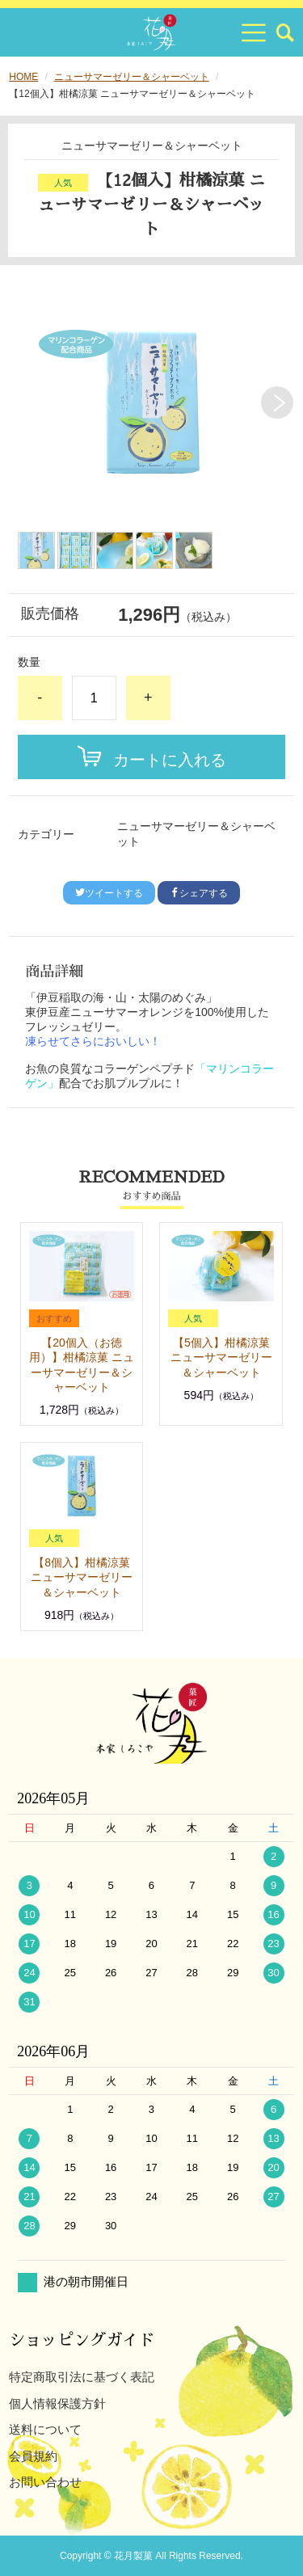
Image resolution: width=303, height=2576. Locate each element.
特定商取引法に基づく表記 (81, 2377)
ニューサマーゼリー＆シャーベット (131, 76)
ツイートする (109, 893)
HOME (23, 76)
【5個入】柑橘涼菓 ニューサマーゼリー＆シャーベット (221, 1357)
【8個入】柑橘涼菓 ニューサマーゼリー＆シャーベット (82, 1577)
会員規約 (33, 2456)
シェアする (199, 893)
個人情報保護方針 (57, 2403)
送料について (45, 2429)
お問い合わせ (45, 2482)
